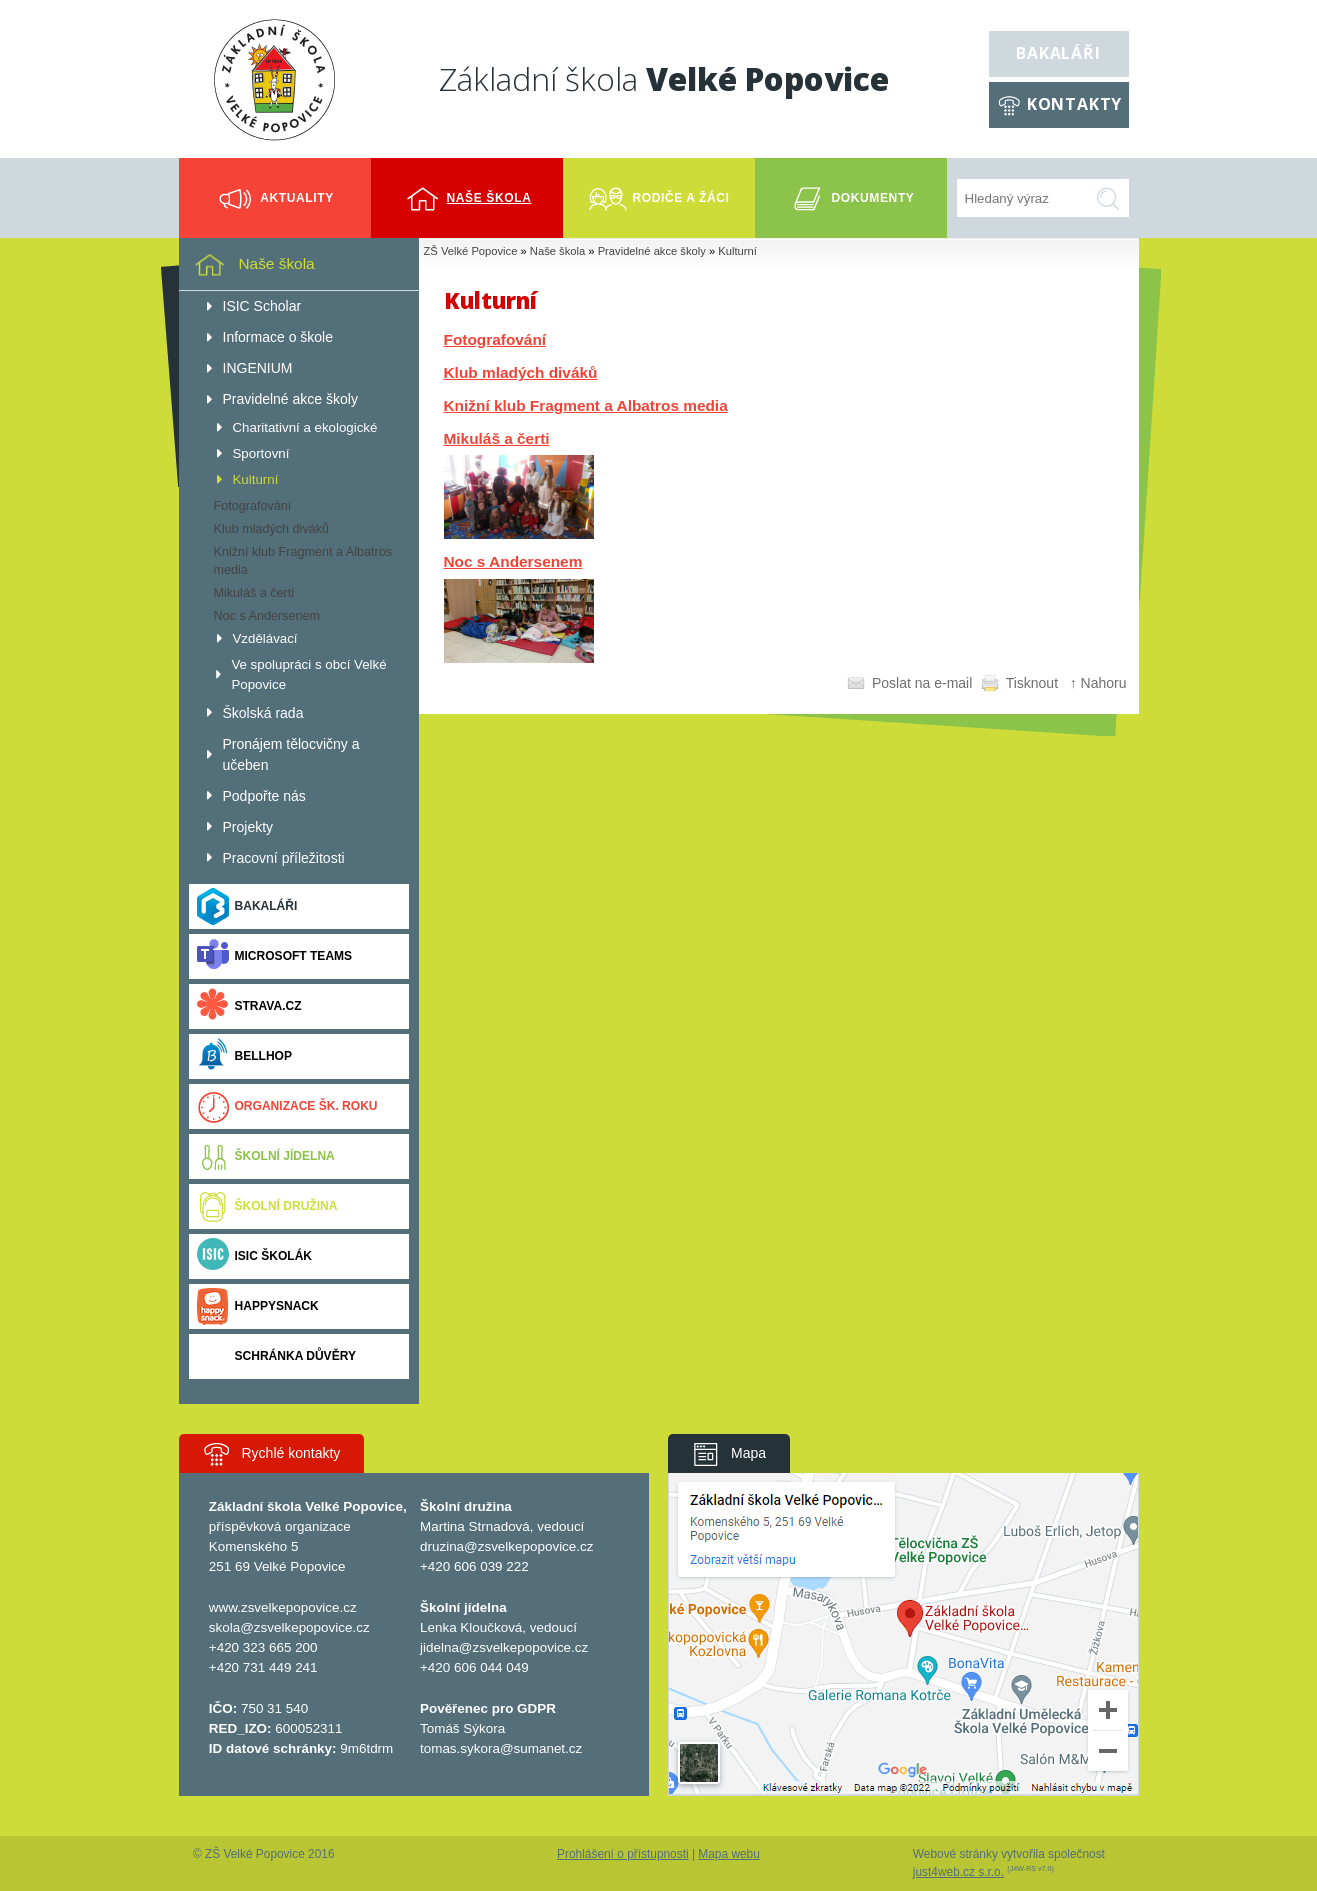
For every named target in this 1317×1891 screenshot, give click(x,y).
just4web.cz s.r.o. (958, 1872)
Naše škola (557, 251)
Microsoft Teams (275, 956)
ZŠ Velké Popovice (471, 251)
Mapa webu (728, 1854)
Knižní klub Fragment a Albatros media (586, 405)
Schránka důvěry (276, 1356)
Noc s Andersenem (513, 561)
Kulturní (737, 251)
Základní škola (664, 78)
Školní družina (267, 1206)
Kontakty (1074, 104)
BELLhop (244, 1056)
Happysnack (258, 1306)
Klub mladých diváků (521, 372)
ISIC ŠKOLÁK (255, 1256)
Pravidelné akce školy (652, 251)
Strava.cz (249, 1006)
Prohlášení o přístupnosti (623, 1854)
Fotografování (495, 339)
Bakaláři (1058, 53)
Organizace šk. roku (287, 1106)
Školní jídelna (266, 1156)
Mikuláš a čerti (497, 438)
